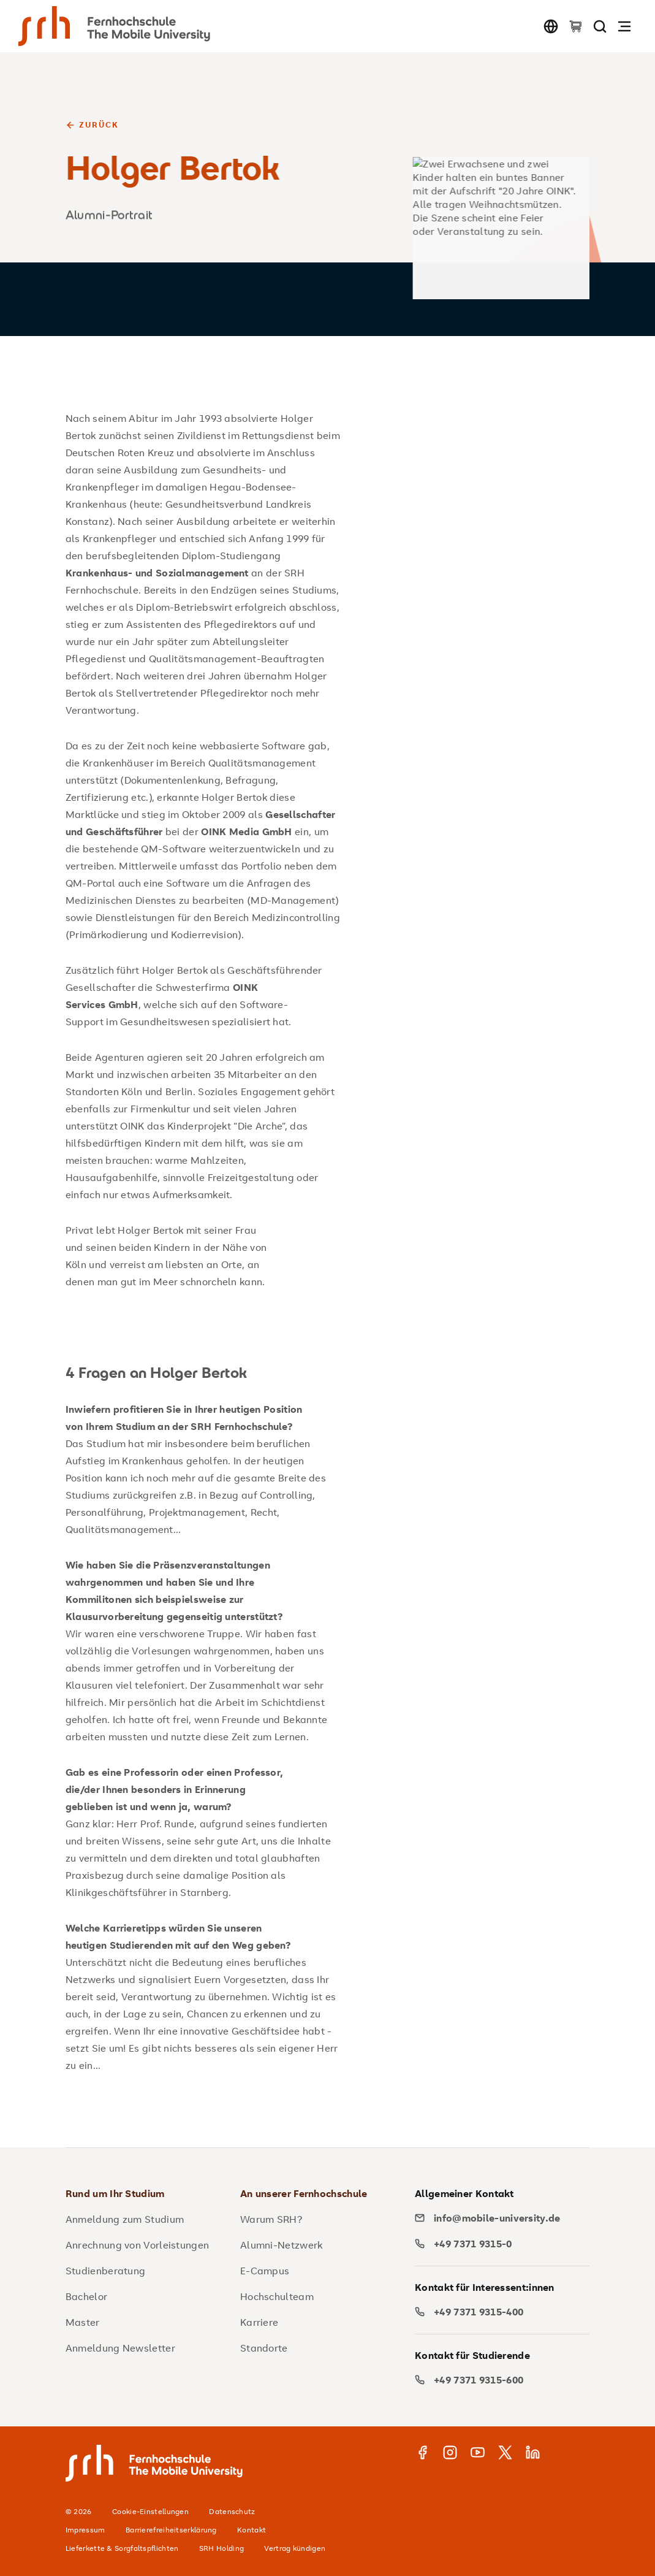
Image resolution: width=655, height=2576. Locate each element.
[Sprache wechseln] (551, 26)
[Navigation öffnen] (624, 26)
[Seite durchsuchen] (600, 26)
